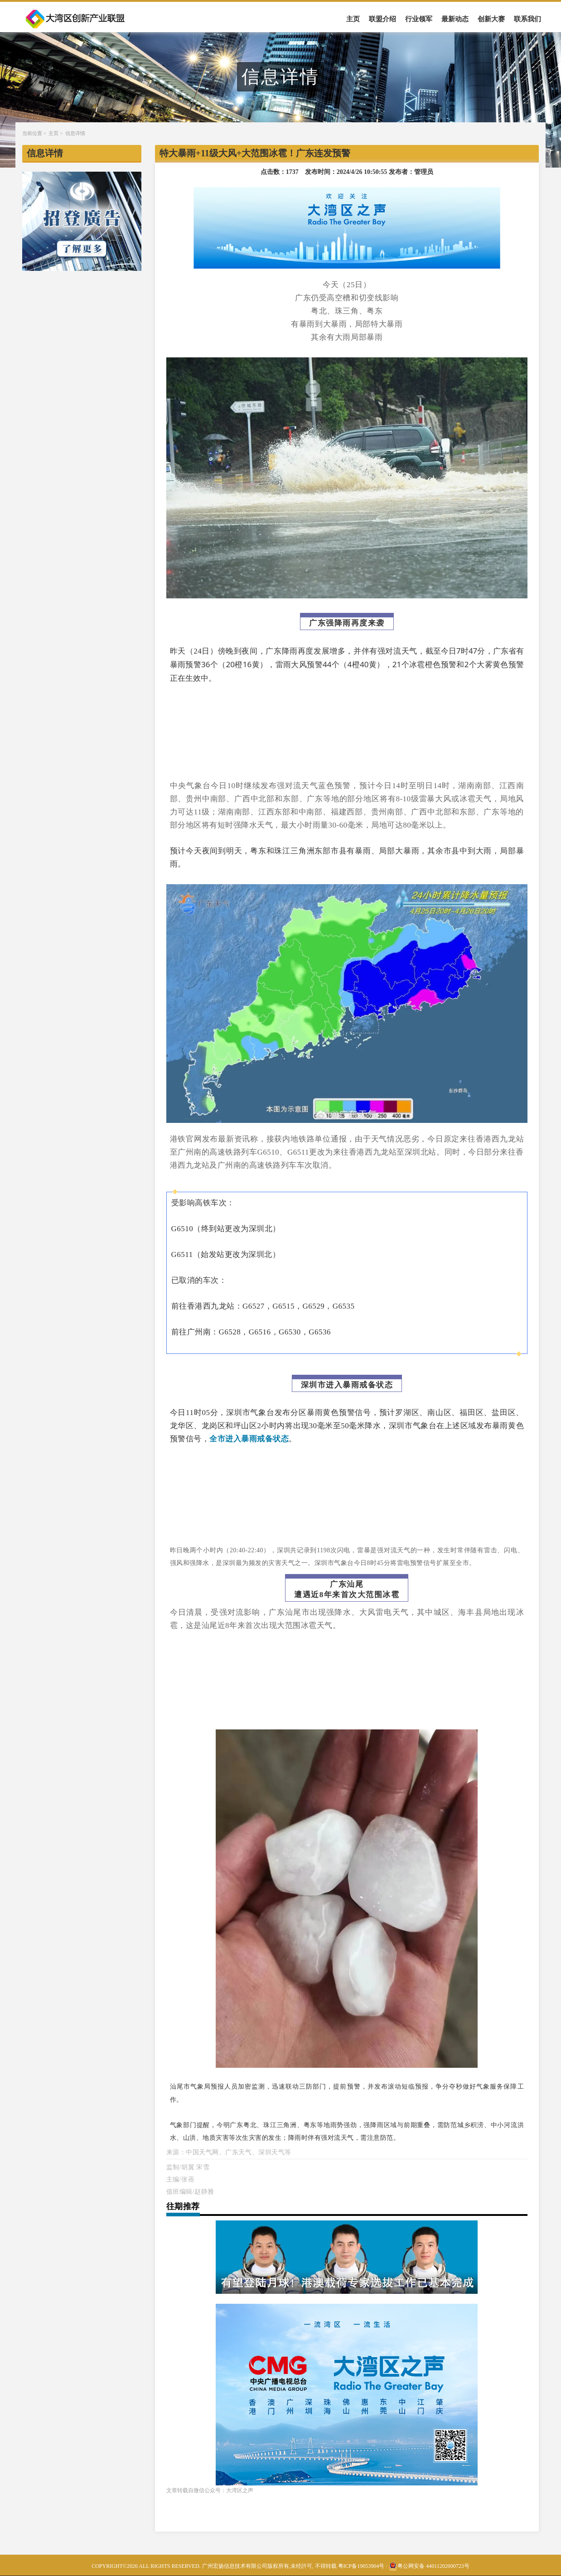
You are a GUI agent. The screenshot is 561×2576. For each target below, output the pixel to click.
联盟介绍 (382, 19)
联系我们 (527, 19)
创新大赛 (491, 19)
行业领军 (418, 19)
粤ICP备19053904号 (361, 2566)
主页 (353, 19)
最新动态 (455, 19)
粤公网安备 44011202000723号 (428, 2566)
